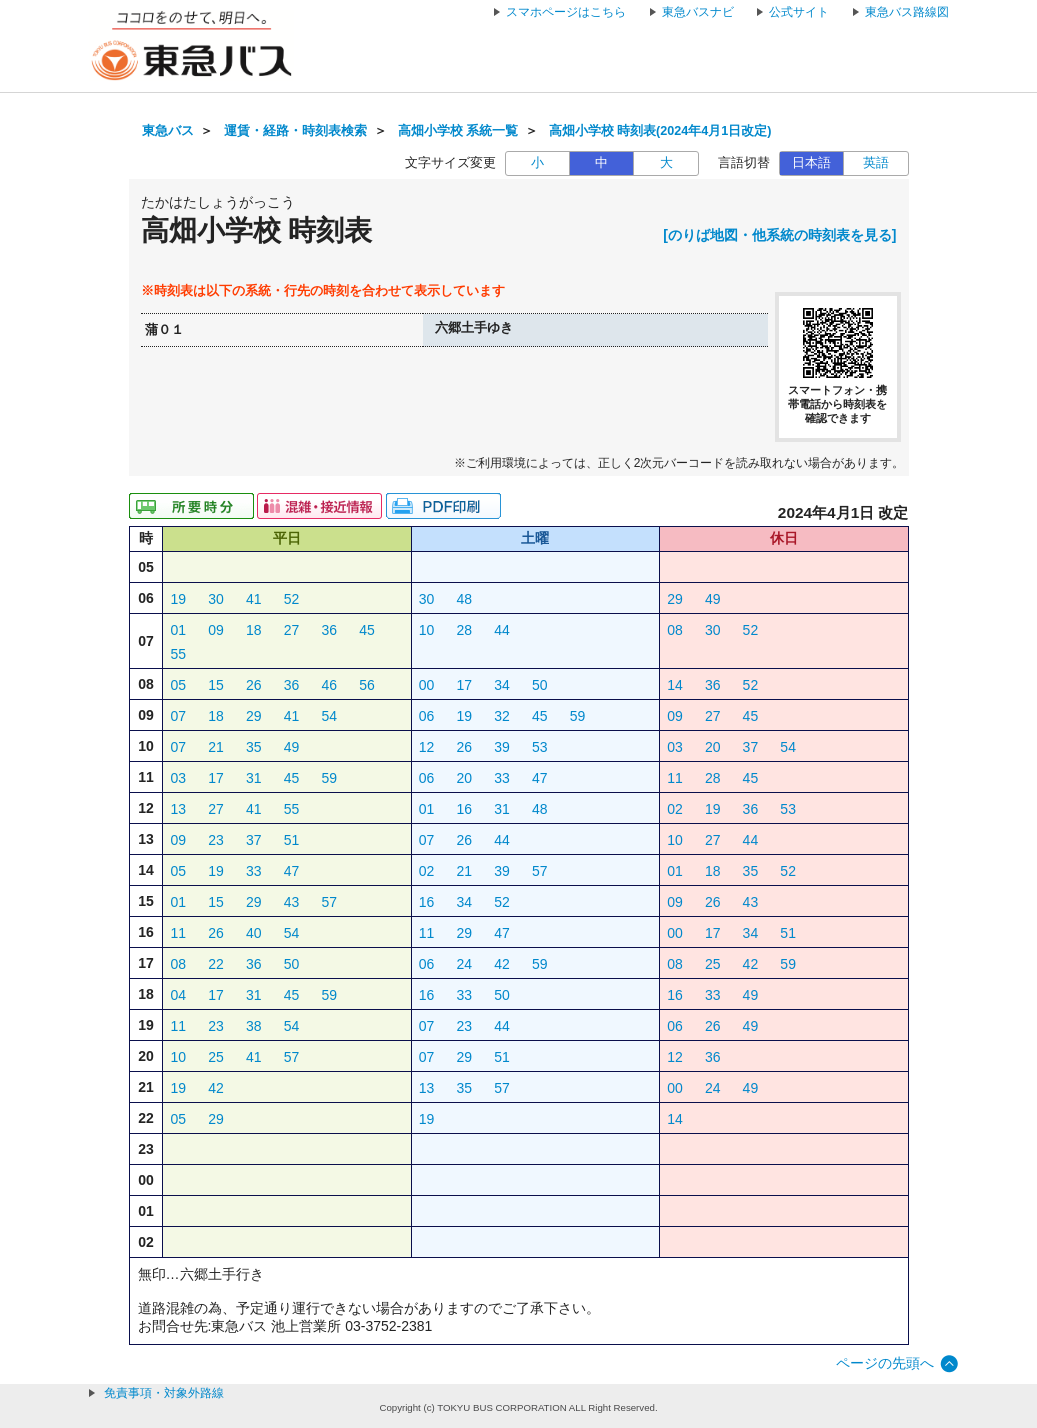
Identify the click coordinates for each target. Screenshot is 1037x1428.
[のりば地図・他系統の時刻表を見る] (779, 235)
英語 (876, 163)
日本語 (811, 163)
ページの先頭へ (885, 1363)
